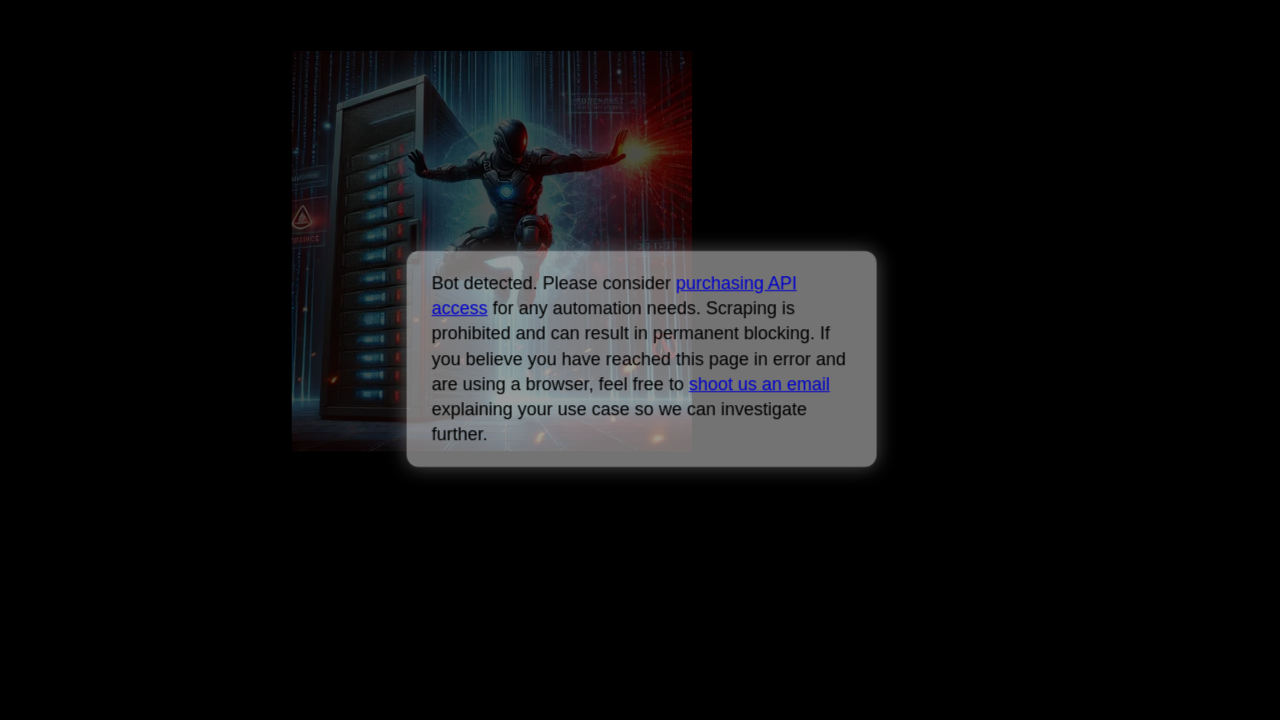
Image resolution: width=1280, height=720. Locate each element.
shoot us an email (759, 384)
